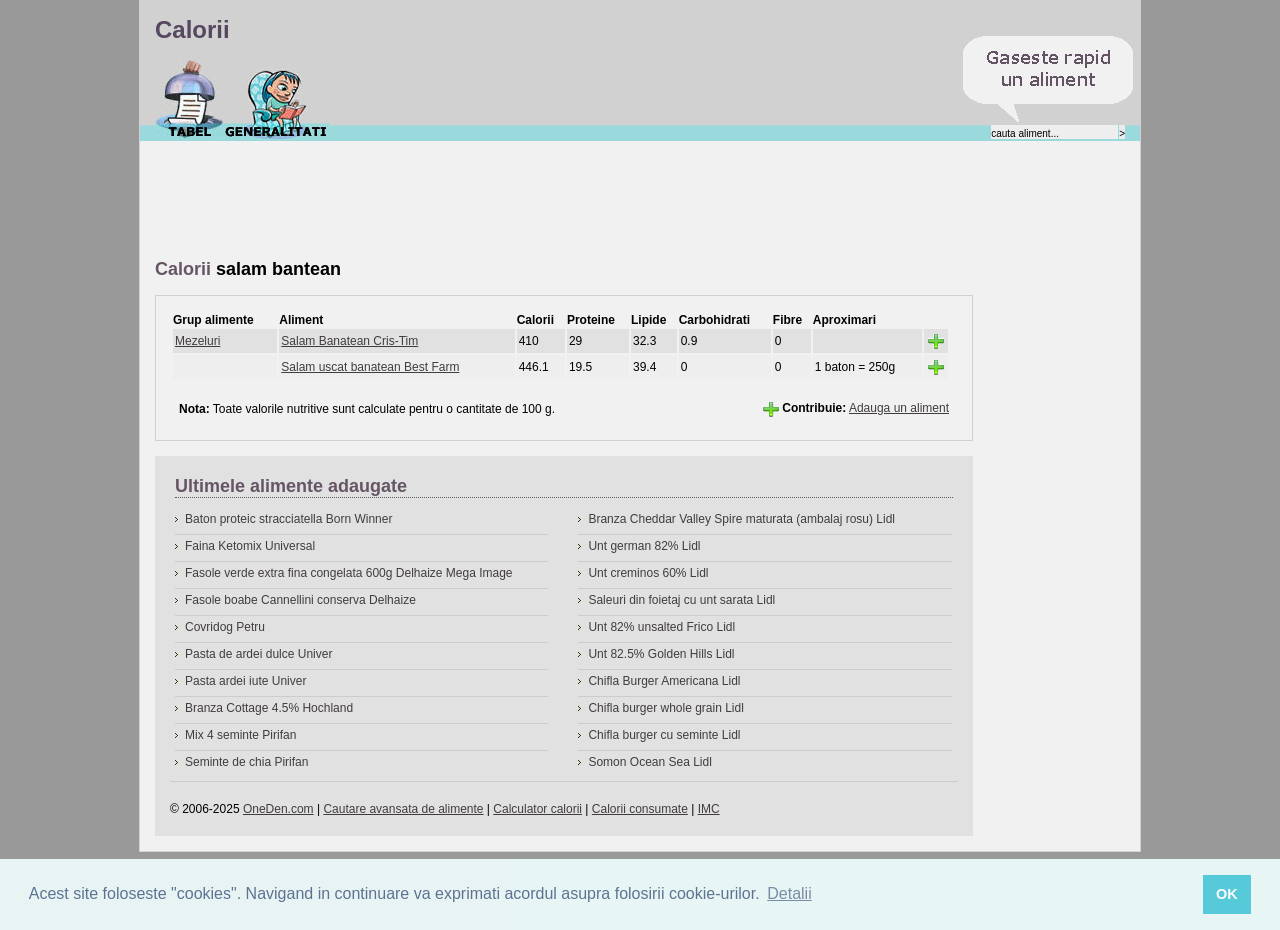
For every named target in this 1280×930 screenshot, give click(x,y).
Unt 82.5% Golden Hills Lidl (661, 654)
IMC (709, 809)
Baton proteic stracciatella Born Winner (288, 519)
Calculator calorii (537, 809)
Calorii (189, 99)
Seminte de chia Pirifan (246, 762)
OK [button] (1227, 894)
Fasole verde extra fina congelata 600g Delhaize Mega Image (349, 573)
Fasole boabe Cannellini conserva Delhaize (300, 600)
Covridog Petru (225, 627)
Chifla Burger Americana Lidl (664, 681)
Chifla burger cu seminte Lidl (664, 735)
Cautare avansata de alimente (403, 809)
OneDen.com (278, 809)
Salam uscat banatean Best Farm (370, 367)
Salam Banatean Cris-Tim (349, 341)
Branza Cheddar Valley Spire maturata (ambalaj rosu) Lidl (741, 519)
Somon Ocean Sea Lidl (649, 762)
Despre (276, 99)
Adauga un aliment (899, 408)
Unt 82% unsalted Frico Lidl (661, 627)
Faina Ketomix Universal (250, 546)
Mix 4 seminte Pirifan (240, 735)
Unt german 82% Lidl (644, 546)
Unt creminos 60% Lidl (648, 573)
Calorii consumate (640, 809)
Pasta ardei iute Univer (245, 681)
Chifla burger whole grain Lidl (665, 708)
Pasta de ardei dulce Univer (258, 654)
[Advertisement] (519, 201)
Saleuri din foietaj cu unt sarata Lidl (681, 600)
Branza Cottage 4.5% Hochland (269, 708)
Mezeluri (197, 341)
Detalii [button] (789, 893)
